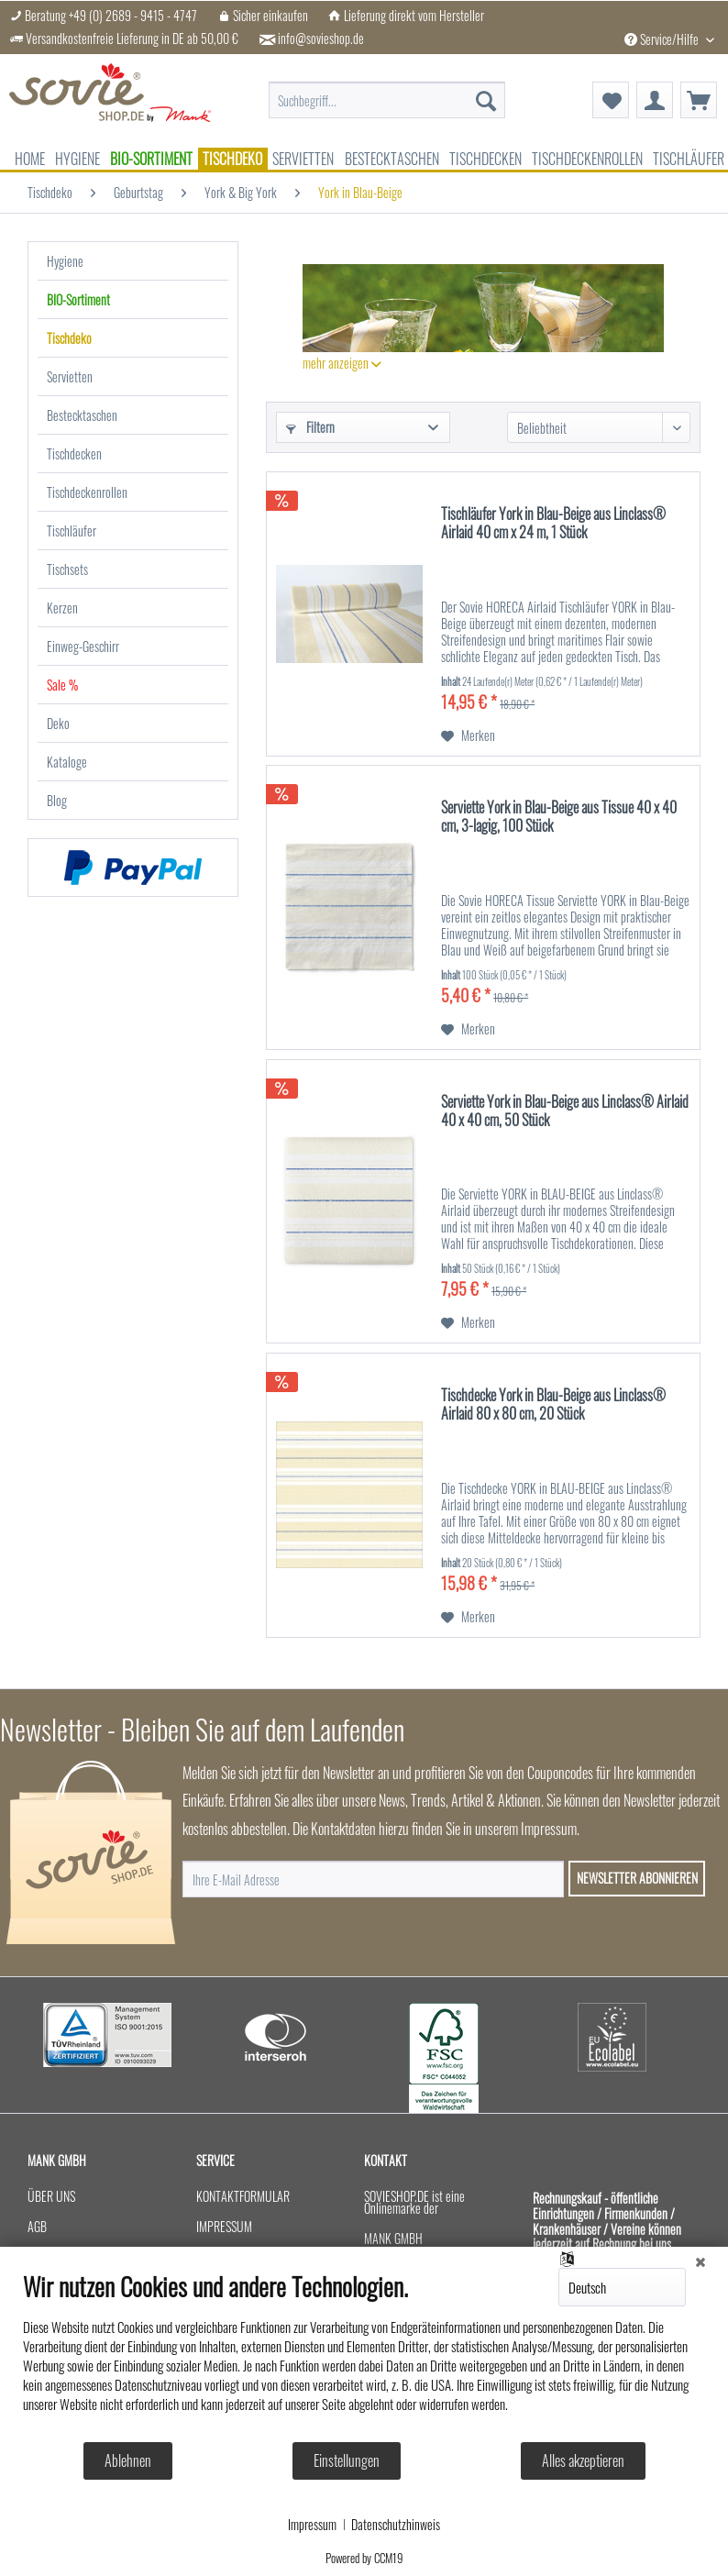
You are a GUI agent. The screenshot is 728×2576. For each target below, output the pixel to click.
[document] (364, 2356)
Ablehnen (128, 2460)
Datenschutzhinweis (395, 2524)
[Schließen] (700, 2260)
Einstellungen (347, 2460)
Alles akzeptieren (583, 2460)
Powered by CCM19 (364, 2557)
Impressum (312, 2524)
